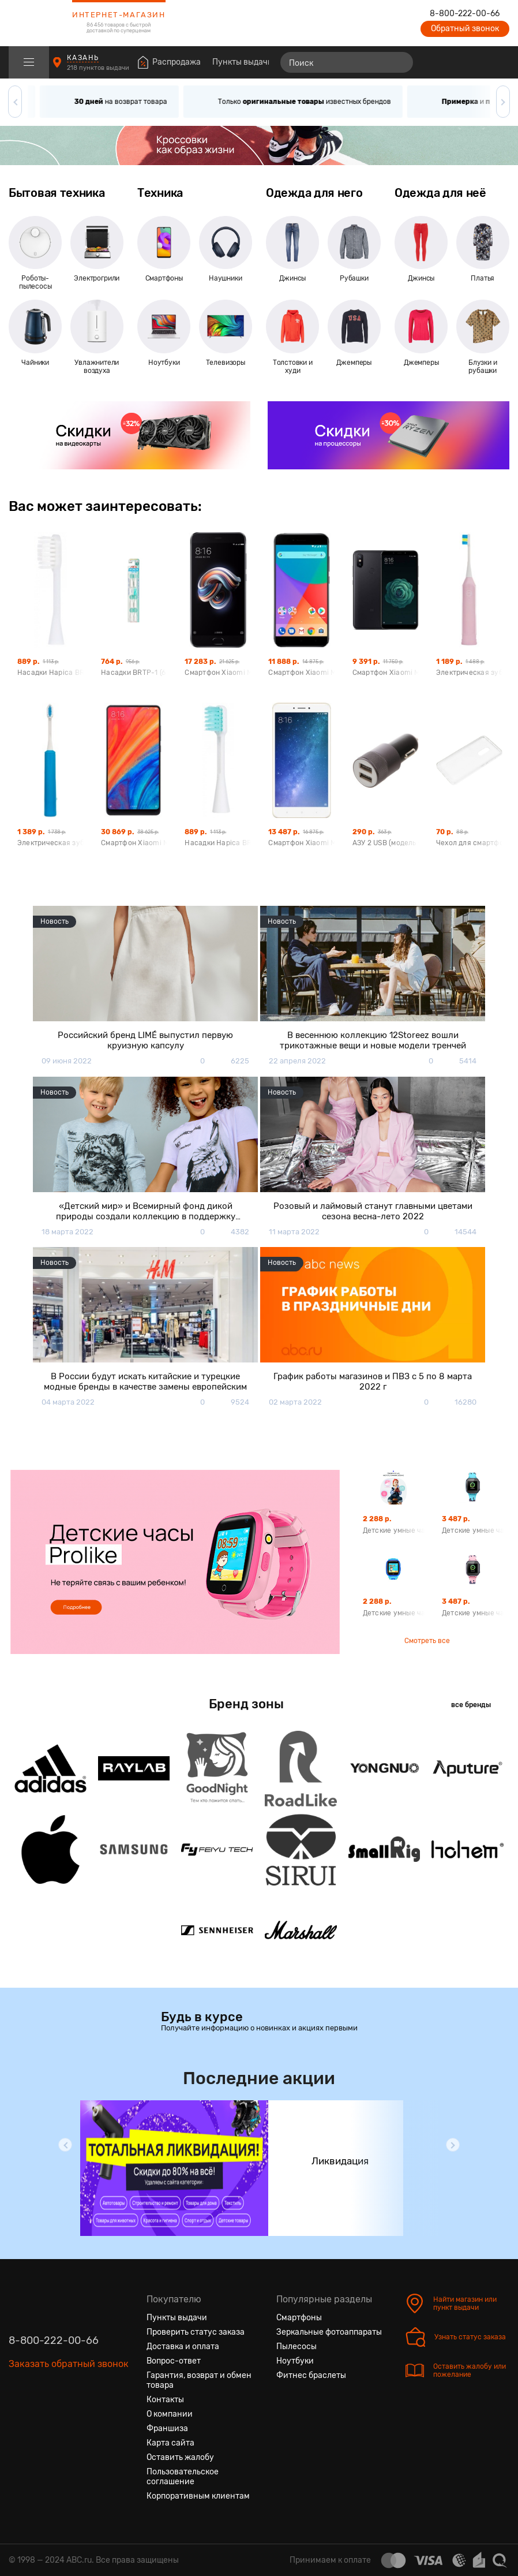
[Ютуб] (59, 2418)
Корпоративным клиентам (198, 2496)
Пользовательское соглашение (183, 2477)
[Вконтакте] (18, 2418)
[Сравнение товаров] (434, 62)
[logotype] (37, 23)
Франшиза (167, 2428)
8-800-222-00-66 (465, 14)
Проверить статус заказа (196, 2332)
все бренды (471, 1705)
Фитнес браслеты (311, 2375)
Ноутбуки (295, 2361)
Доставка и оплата (183, 2346)
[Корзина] (498, 62)
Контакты (165, 2400)
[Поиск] (346, 62)
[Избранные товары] (456, 62)
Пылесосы (296, 2346)
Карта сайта (170, 2443)
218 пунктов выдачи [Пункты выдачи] (99, 68)
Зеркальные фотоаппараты (329, 2332)
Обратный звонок (465, 28)
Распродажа (176, 62)
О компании (170, 2414)
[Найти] (399, 62)
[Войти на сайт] (476, 62)
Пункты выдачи (242, 62)
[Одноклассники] (38, 2418)
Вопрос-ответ (174, 2361)
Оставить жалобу (180, 2457)
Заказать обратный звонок (69, 2363)
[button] (15, 101)
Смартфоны (299, 2318)
